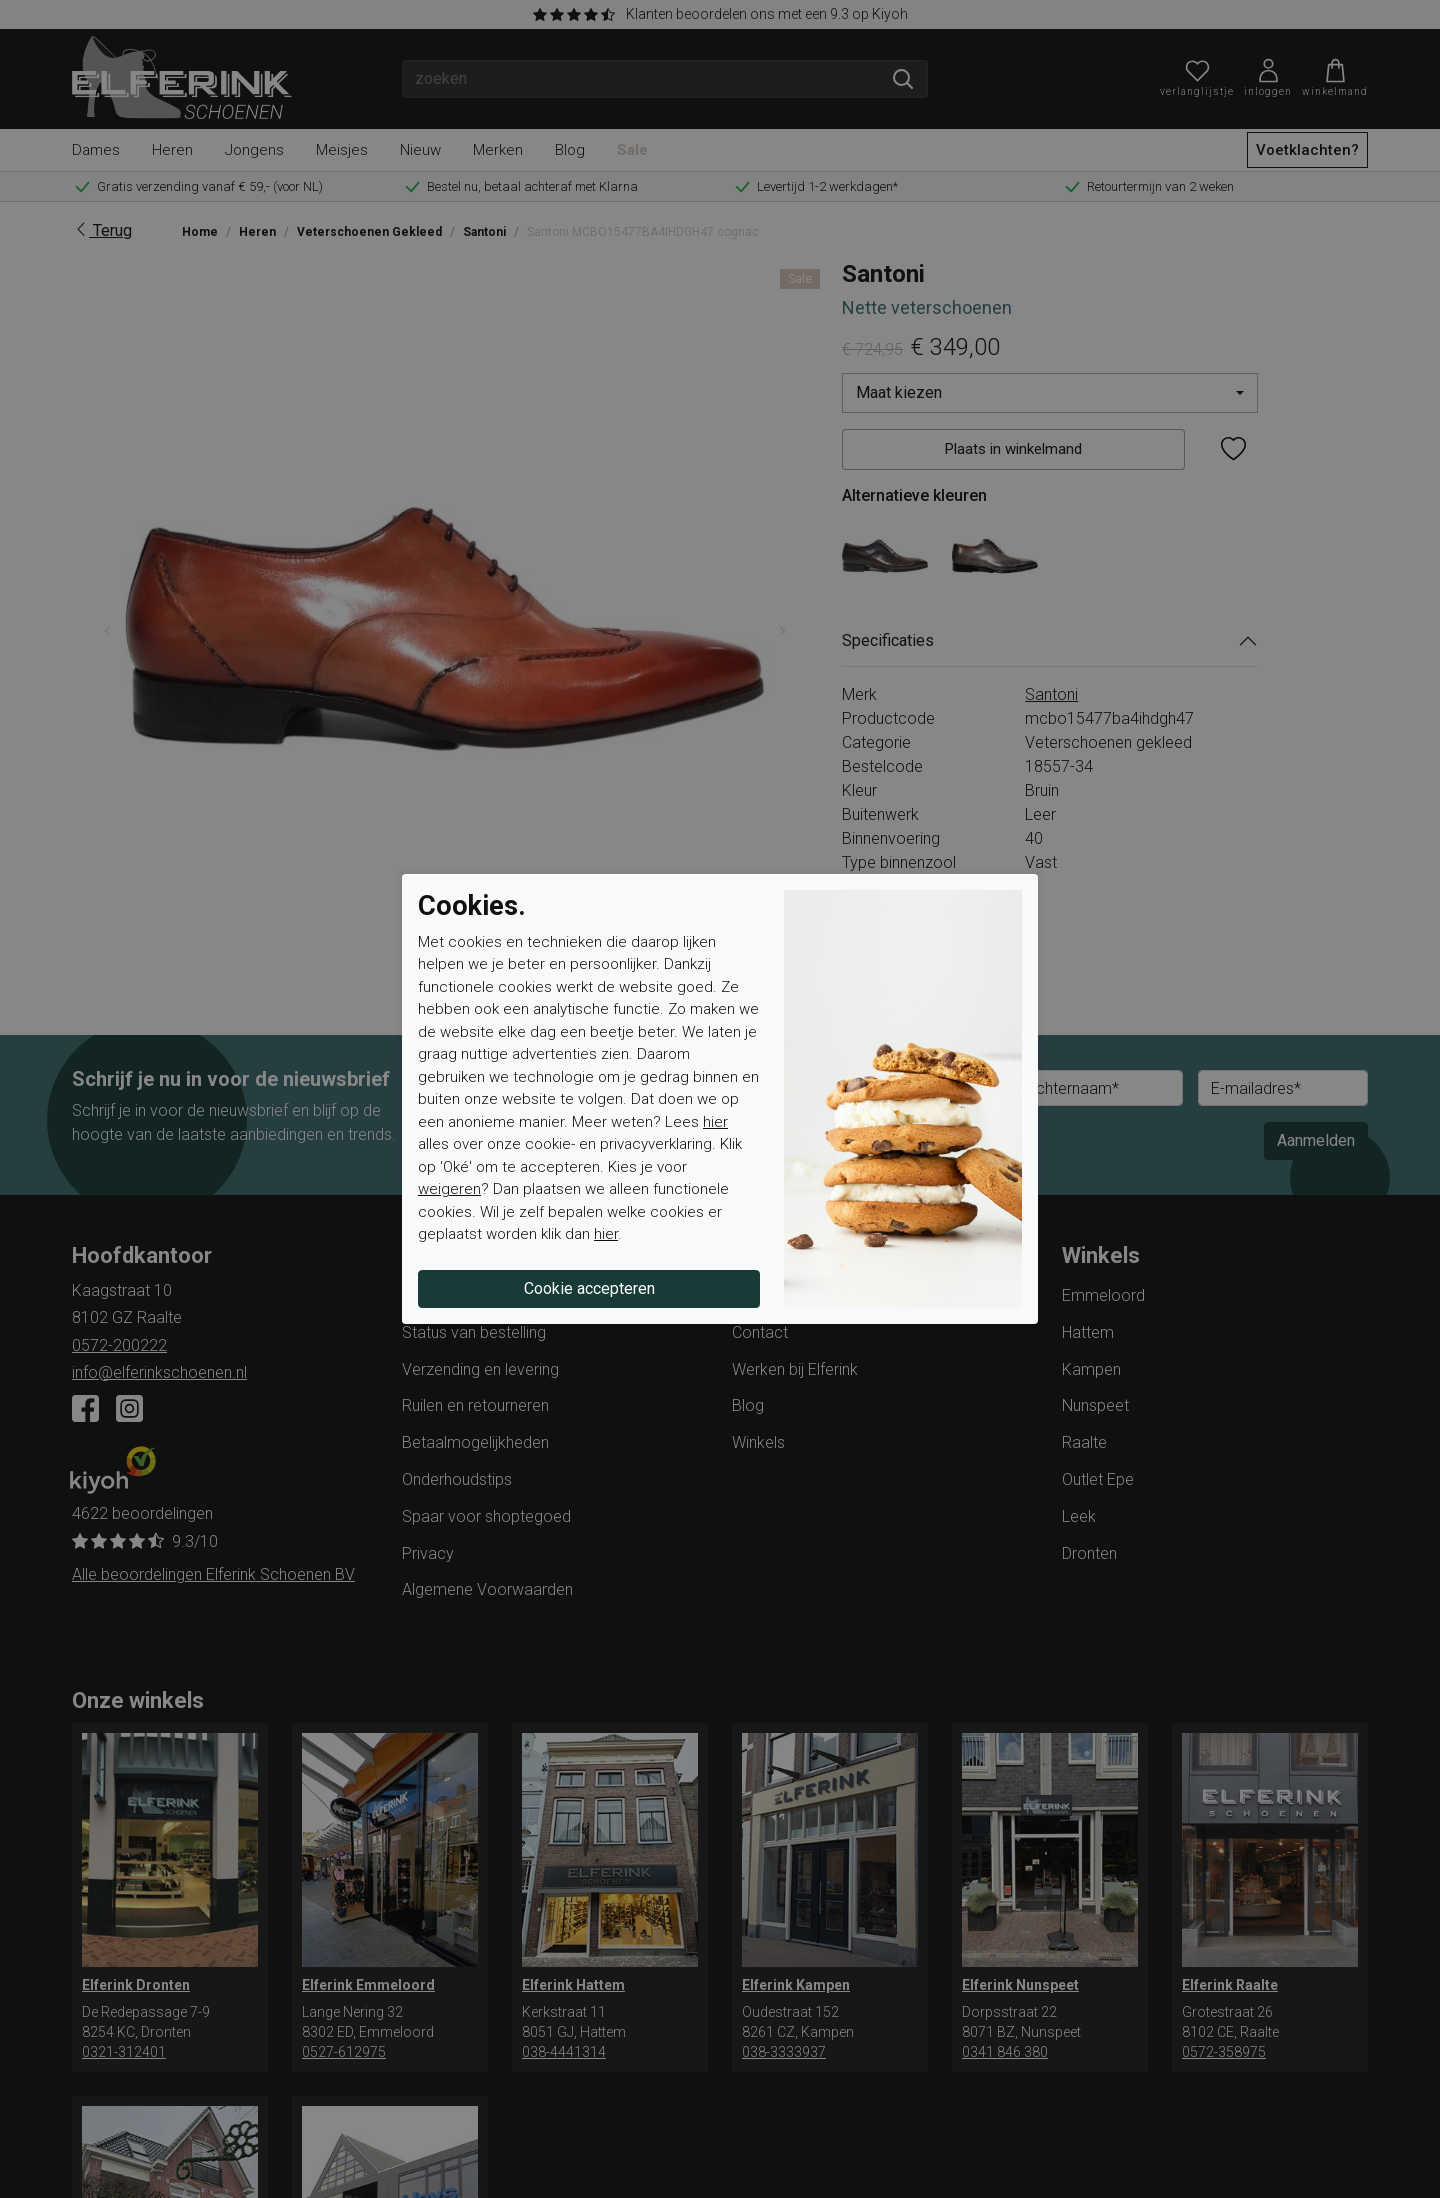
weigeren (449, 1189)
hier (715, 1122)
